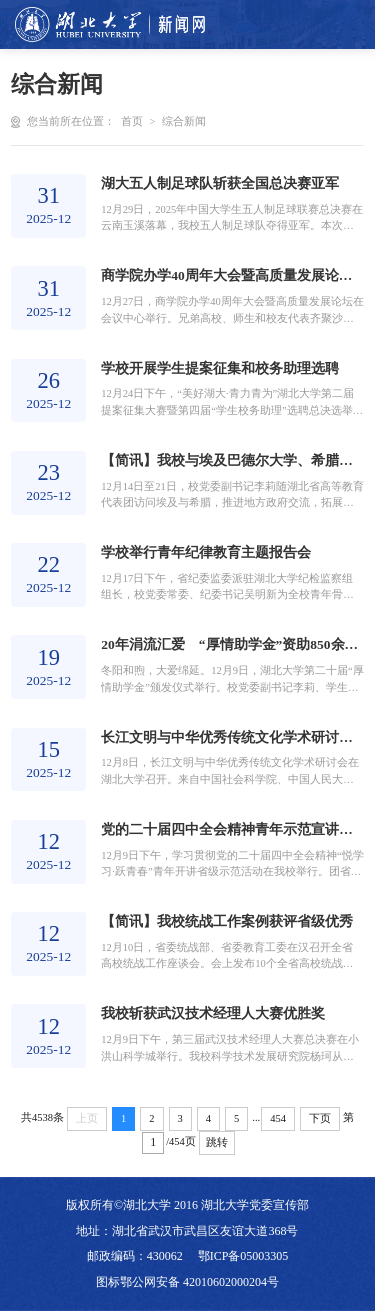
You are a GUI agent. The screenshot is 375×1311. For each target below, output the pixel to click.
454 (278, 1118)
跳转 (217, 1142)
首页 (132, 121)
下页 (320, 1118)
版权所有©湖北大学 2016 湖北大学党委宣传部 (187, 1205)
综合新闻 (184, 121)
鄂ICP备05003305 (243, 1256)
